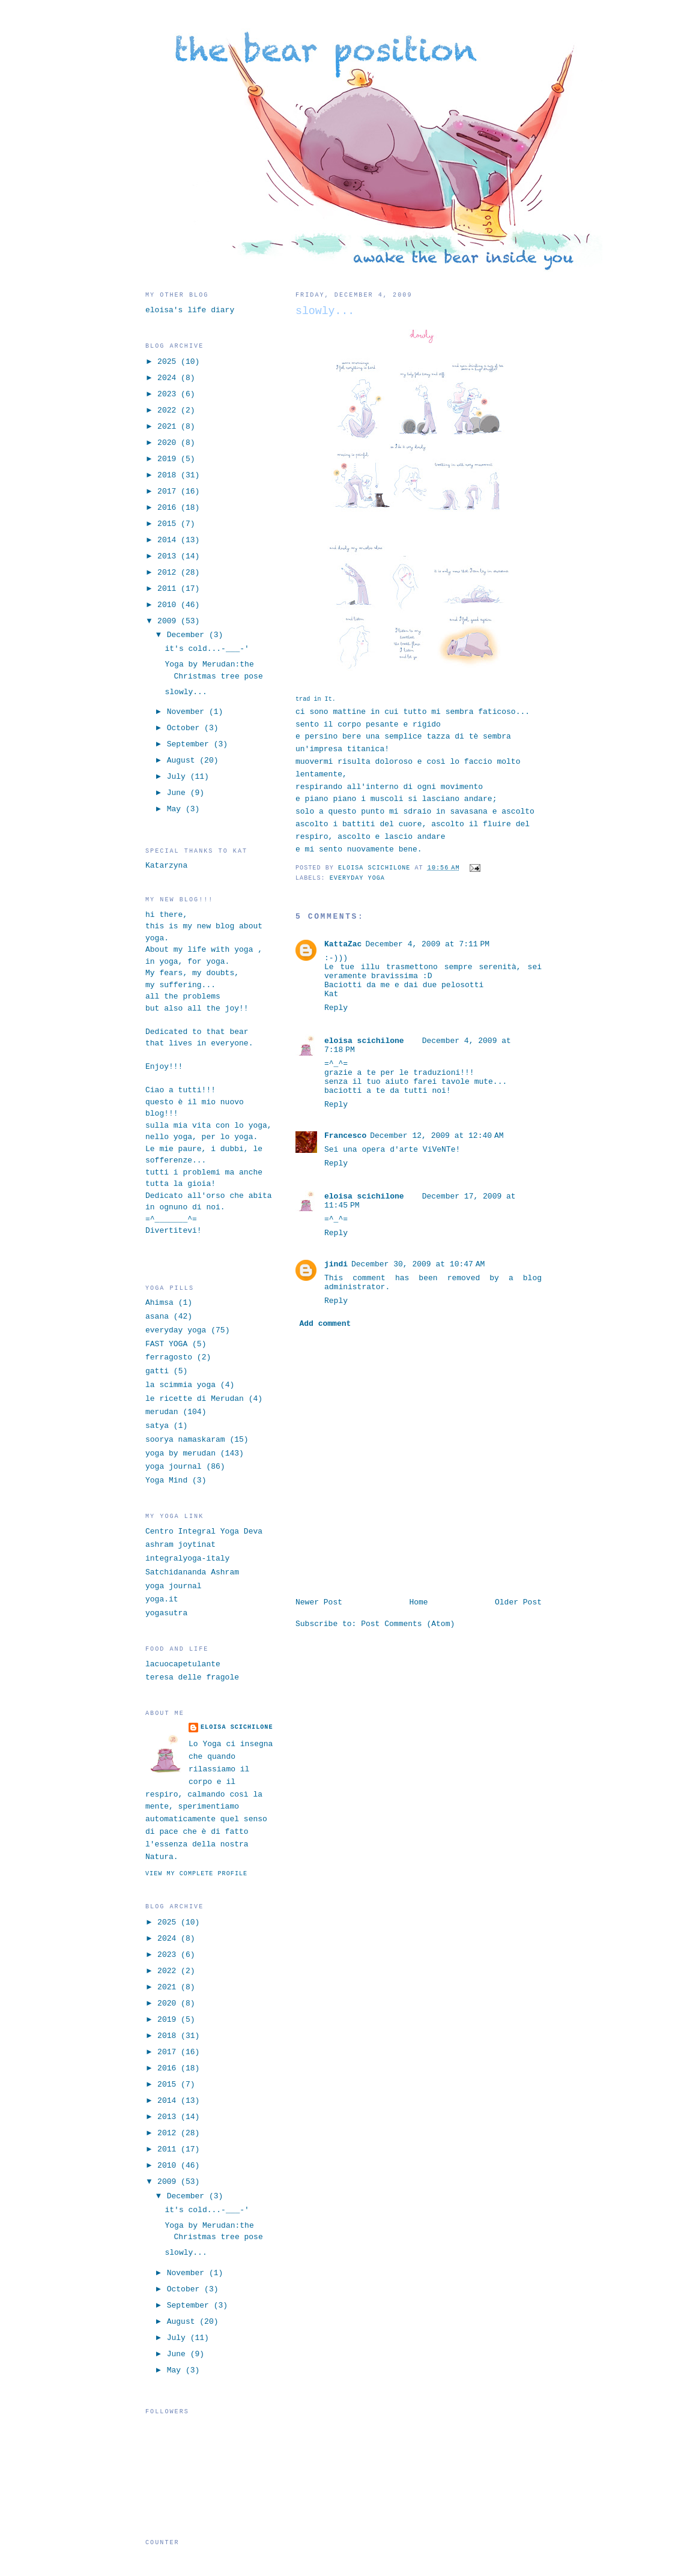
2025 (169, 361)
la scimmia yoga (180, 1384)
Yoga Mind (166, 1480)
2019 (169, 459)
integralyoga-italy (187, 1558)
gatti (157, 1371)
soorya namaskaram (185, 1439)
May (176, 809)
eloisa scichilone (364, 1040)
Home (418, 1602)
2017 (169, 491)
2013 (169, 556)
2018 (169, 475)
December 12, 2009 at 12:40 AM (436, 1135)
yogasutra (166, 1613)
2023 (169, 394)
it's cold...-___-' (207, 648)
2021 (169, 426)
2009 (169, 621)
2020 (169, 442)
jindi (336, 1264)
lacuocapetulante (182, 1664)
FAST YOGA (166, 1344)
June (178, 792)
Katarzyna (166, 865)
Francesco (345, 1135)
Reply (336, 1007)
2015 (169, 523)
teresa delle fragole (192, 1677)
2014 (169, 540)
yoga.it (161, 1599)
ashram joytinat (180, 1544)
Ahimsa (159, 1302)
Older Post (518, 1602)
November (188, 711)
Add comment (325, 1323)
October (185, 728)
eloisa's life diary (189, 310)
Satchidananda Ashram (192, 1572)
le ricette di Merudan (194, 1398)
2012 (169, 572)
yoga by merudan (180, 1453)
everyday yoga (357, 878)
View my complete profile (196, 1873)
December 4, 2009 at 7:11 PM (427, 944)
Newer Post (318, 1602)
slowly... (186, 692)
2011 (169, 588)
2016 (169, 507)
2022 (169, 410)
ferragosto (168, 1357)
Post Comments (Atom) (408, 1623)
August (183, 760)
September (190, 744)
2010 (169, 604)
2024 (169, 377)
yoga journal (173, 1466)
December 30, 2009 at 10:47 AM (418, 1264)
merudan (161, 1411)
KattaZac (343, 944)
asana (157, 1316)
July (178, 776)
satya (157, 1425)
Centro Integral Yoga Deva (203, 1531)
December (188, 634)
